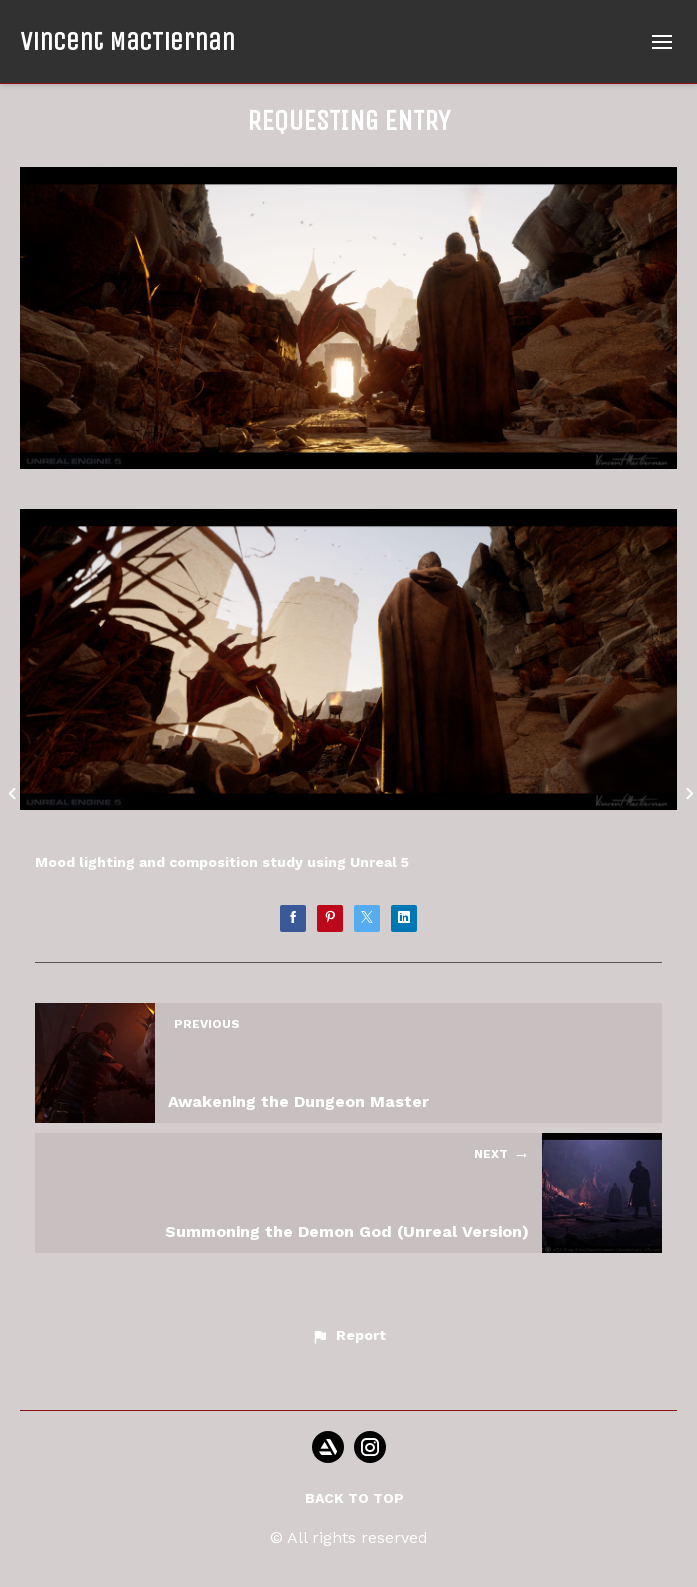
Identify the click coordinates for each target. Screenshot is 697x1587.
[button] (348, 1336)
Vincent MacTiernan (127, 41)
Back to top (354, 1498)
